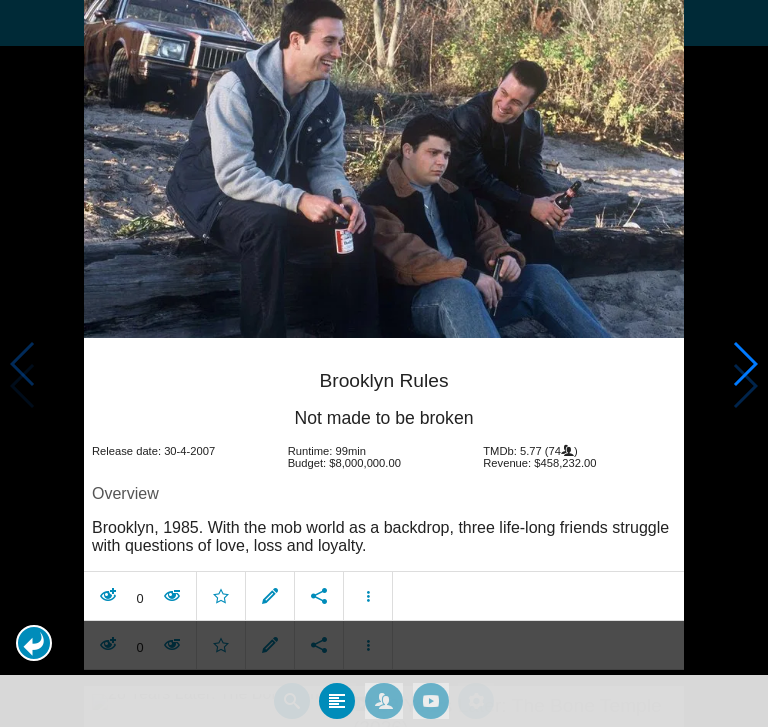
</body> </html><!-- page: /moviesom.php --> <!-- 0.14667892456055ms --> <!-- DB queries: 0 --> (384, 363)
